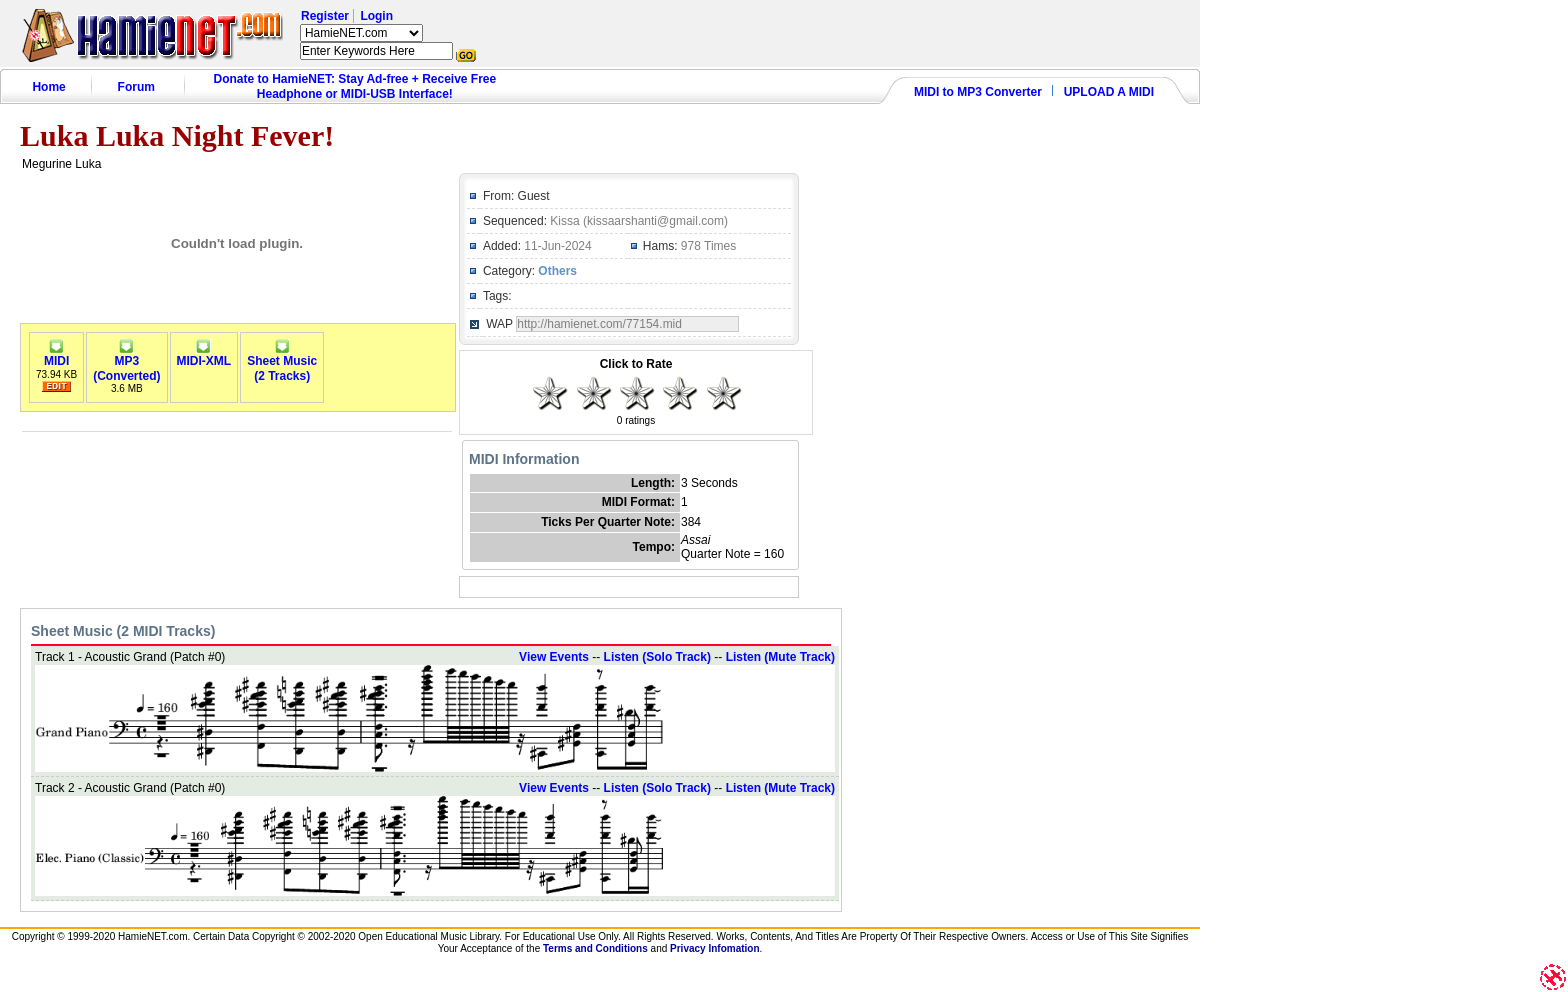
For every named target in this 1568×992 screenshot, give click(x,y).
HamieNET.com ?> (361, 33)
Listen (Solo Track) (657, 657)
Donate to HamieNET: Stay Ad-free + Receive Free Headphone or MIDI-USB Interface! (355, 86)
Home (48, 87)
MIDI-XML (204, 355)
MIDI (56, 355)
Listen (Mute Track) (780, 657)
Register (325, 16)
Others (557, 271)
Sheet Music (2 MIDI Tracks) (123, 631)
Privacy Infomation (714, 948)
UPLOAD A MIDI (1109, 92)
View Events (554, 657)
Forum (136, 87)
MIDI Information (524, 459)
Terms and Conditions (595, 948)
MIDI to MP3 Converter (978, 92)
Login (376, 16)
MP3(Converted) (126, 363)
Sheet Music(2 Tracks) (282, 363)
